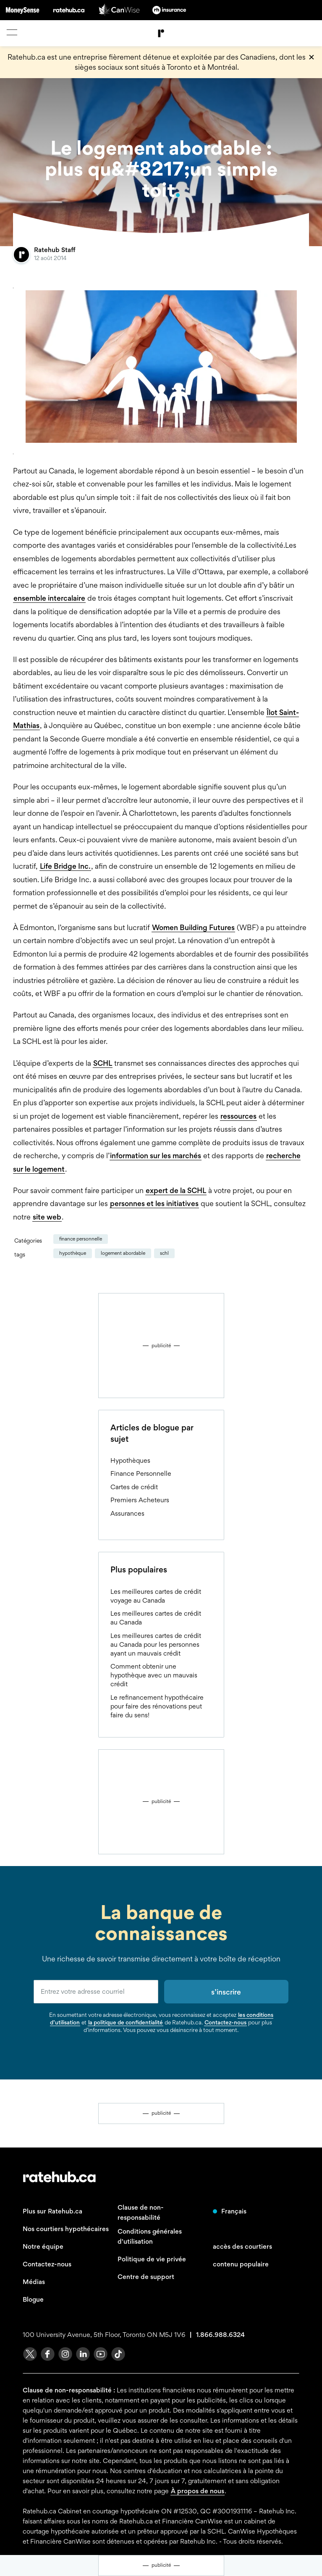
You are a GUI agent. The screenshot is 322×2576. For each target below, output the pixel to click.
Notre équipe (43, 2246)
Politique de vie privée (152, 2259)
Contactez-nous (225, 2022)
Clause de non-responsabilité (141, 2212)
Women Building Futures (193, 927)
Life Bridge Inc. (65, 866)
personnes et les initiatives (154, 1203)
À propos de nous (197, 2491)
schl (164, 1253)
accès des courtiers (242, 2246)
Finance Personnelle (80, 1239)
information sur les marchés (155, 1155)
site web (47, 1216)
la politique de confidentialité (125, 2022)
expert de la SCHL (176, 1190)
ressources (238, 1116)
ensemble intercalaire (49, 598)
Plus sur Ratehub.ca (52, 2211)
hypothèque (72, 1253)
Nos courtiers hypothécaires (66, 2229)
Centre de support (146, 2277)
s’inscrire (226, 1991)
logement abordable (123, 1253)
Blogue (33, 2299)
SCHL (102, 1063)
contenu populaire (241, 2264)
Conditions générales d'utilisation (150, 2236)
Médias (34, 2282)
